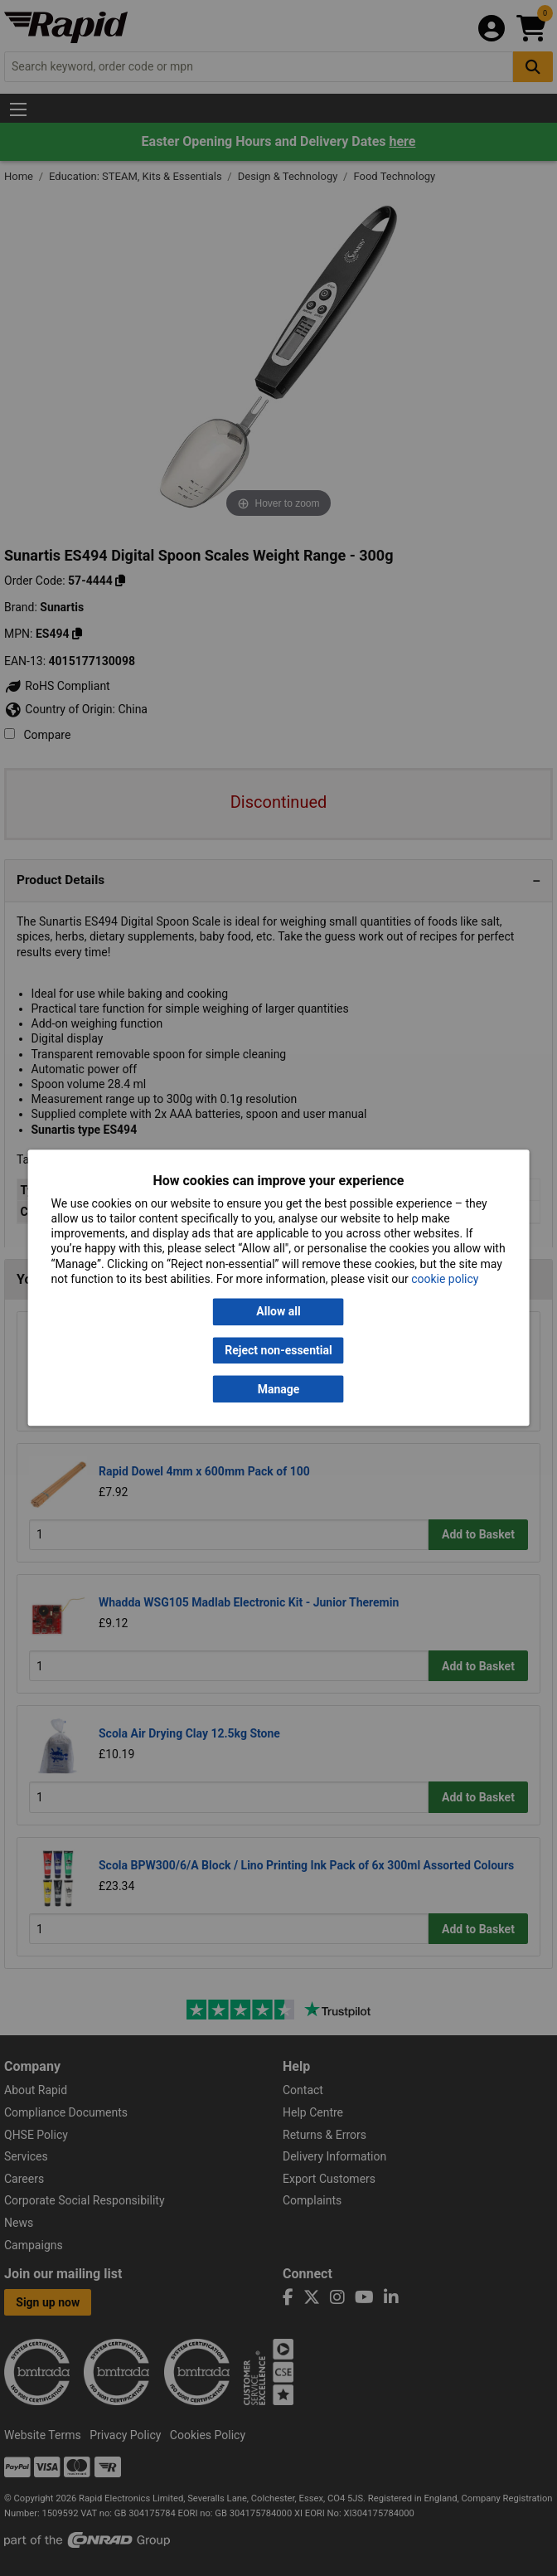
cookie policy (444, 1279)
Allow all (278, 1312)
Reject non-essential (278, 1350)
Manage (279, 1389)
